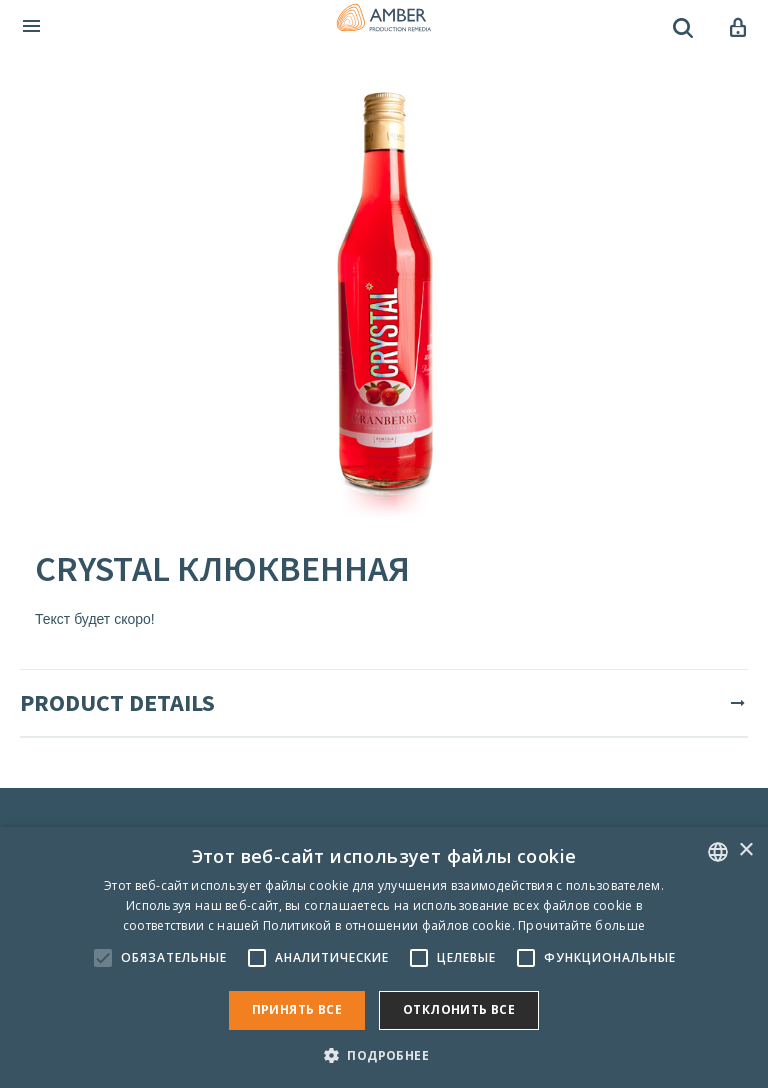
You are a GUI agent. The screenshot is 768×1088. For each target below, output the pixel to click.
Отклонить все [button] (459, 1009)
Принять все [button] (297, 1009)
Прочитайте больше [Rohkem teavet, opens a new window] (581, 925)
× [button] (745, 850)
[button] (384, 1054)
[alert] (384, 957)
